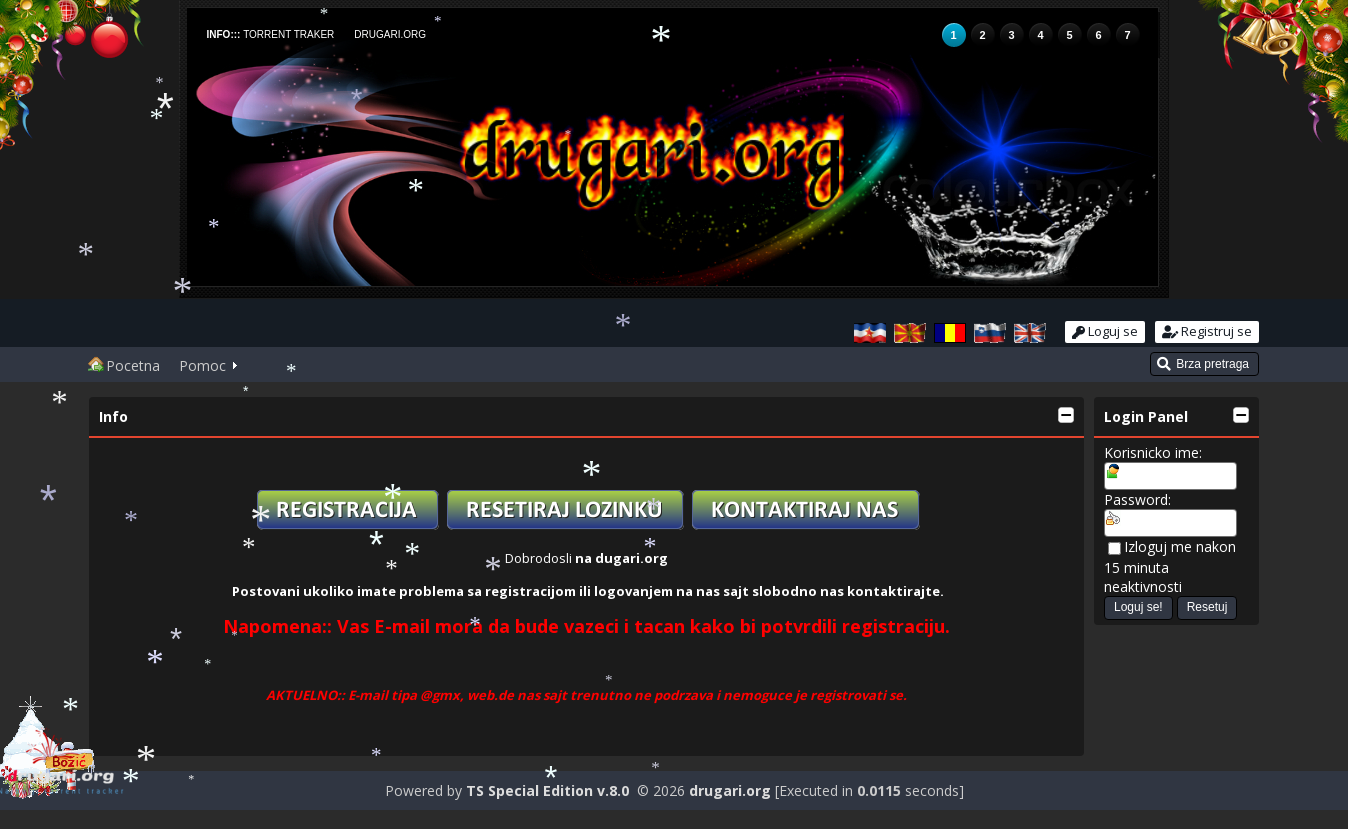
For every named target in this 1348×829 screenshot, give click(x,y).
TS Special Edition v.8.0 (547, 790)
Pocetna (124, 365)
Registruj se (1207, 331)
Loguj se (1105, 331)
